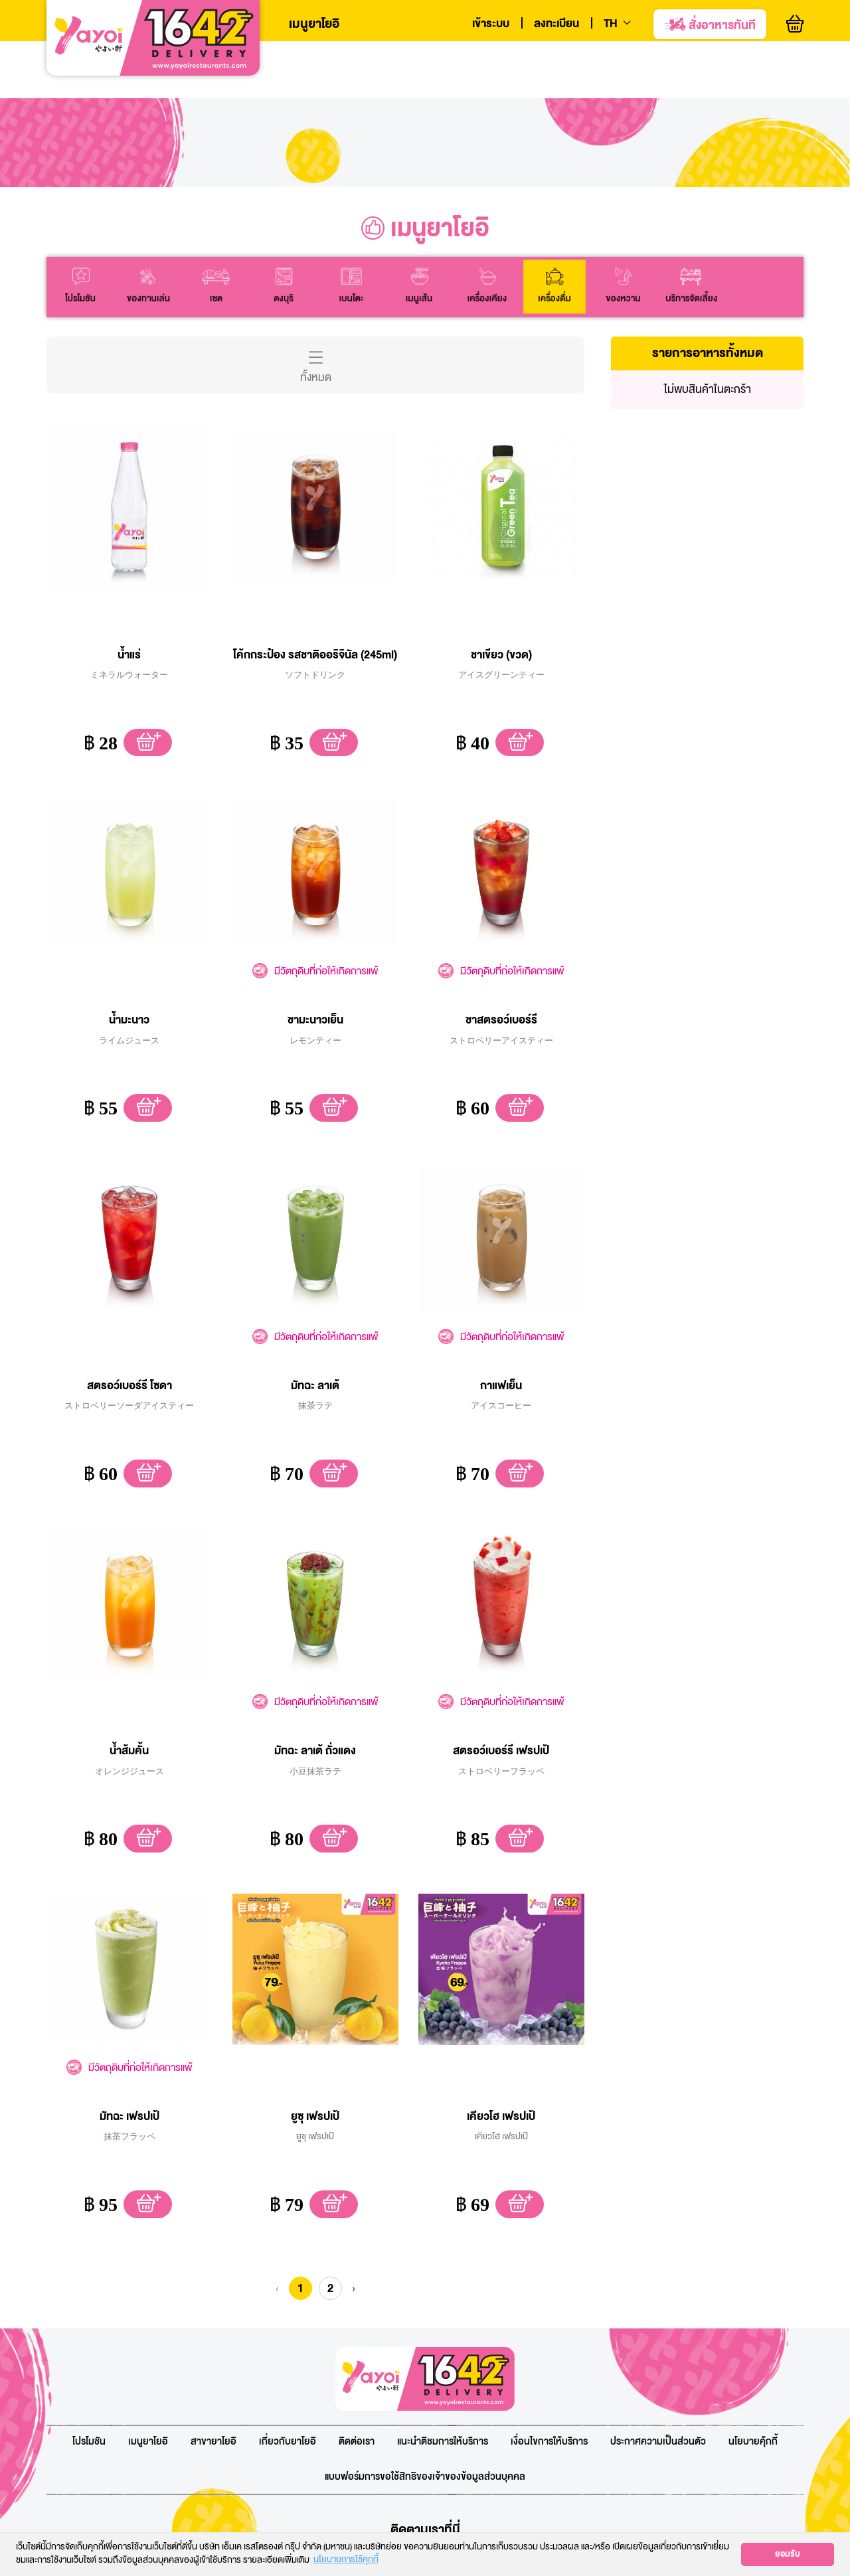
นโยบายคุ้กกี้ (753, 2393)
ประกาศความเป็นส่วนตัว (658, 2393)
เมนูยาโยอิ (314, 24)
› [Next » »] (353, 2239)
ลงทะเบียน (556, 24)
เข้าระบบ (490, 24)
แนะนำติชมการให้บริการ (442, 2393)
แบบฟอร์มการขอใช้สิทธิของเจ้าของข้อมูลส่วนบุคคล (425, 2428)
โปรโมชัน (89, 2393)
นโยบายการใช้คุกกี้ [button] (346, 2560)
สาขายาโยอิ (213, 2393)
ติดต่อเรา (357, 2393)
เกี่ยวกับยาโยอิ (287, 2393)
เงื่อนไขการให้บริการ (549, 2393)
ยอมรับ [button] (787, 2554)
